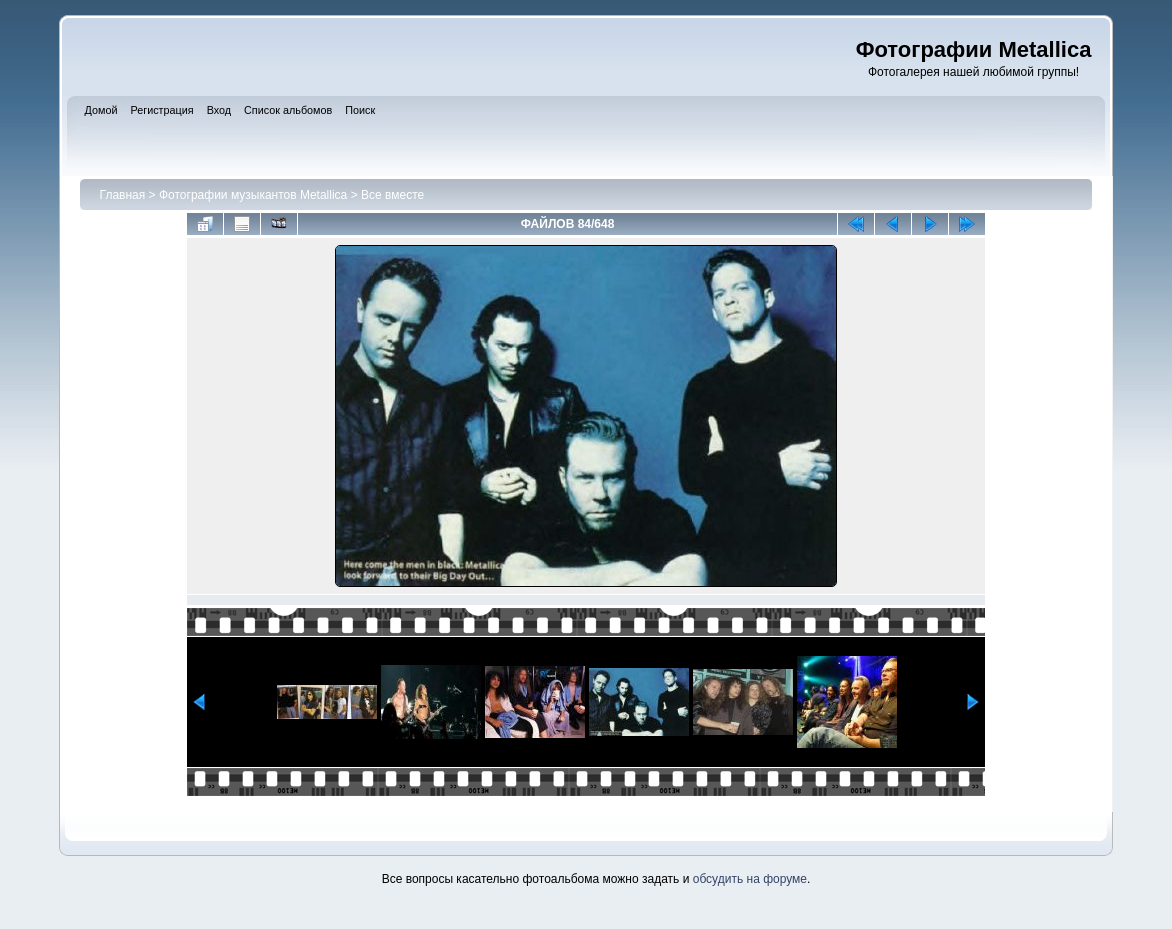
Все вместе (392, 195)
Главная (123, 195)
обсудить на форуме (750, 879)
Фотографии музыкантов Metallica (253, 195)
